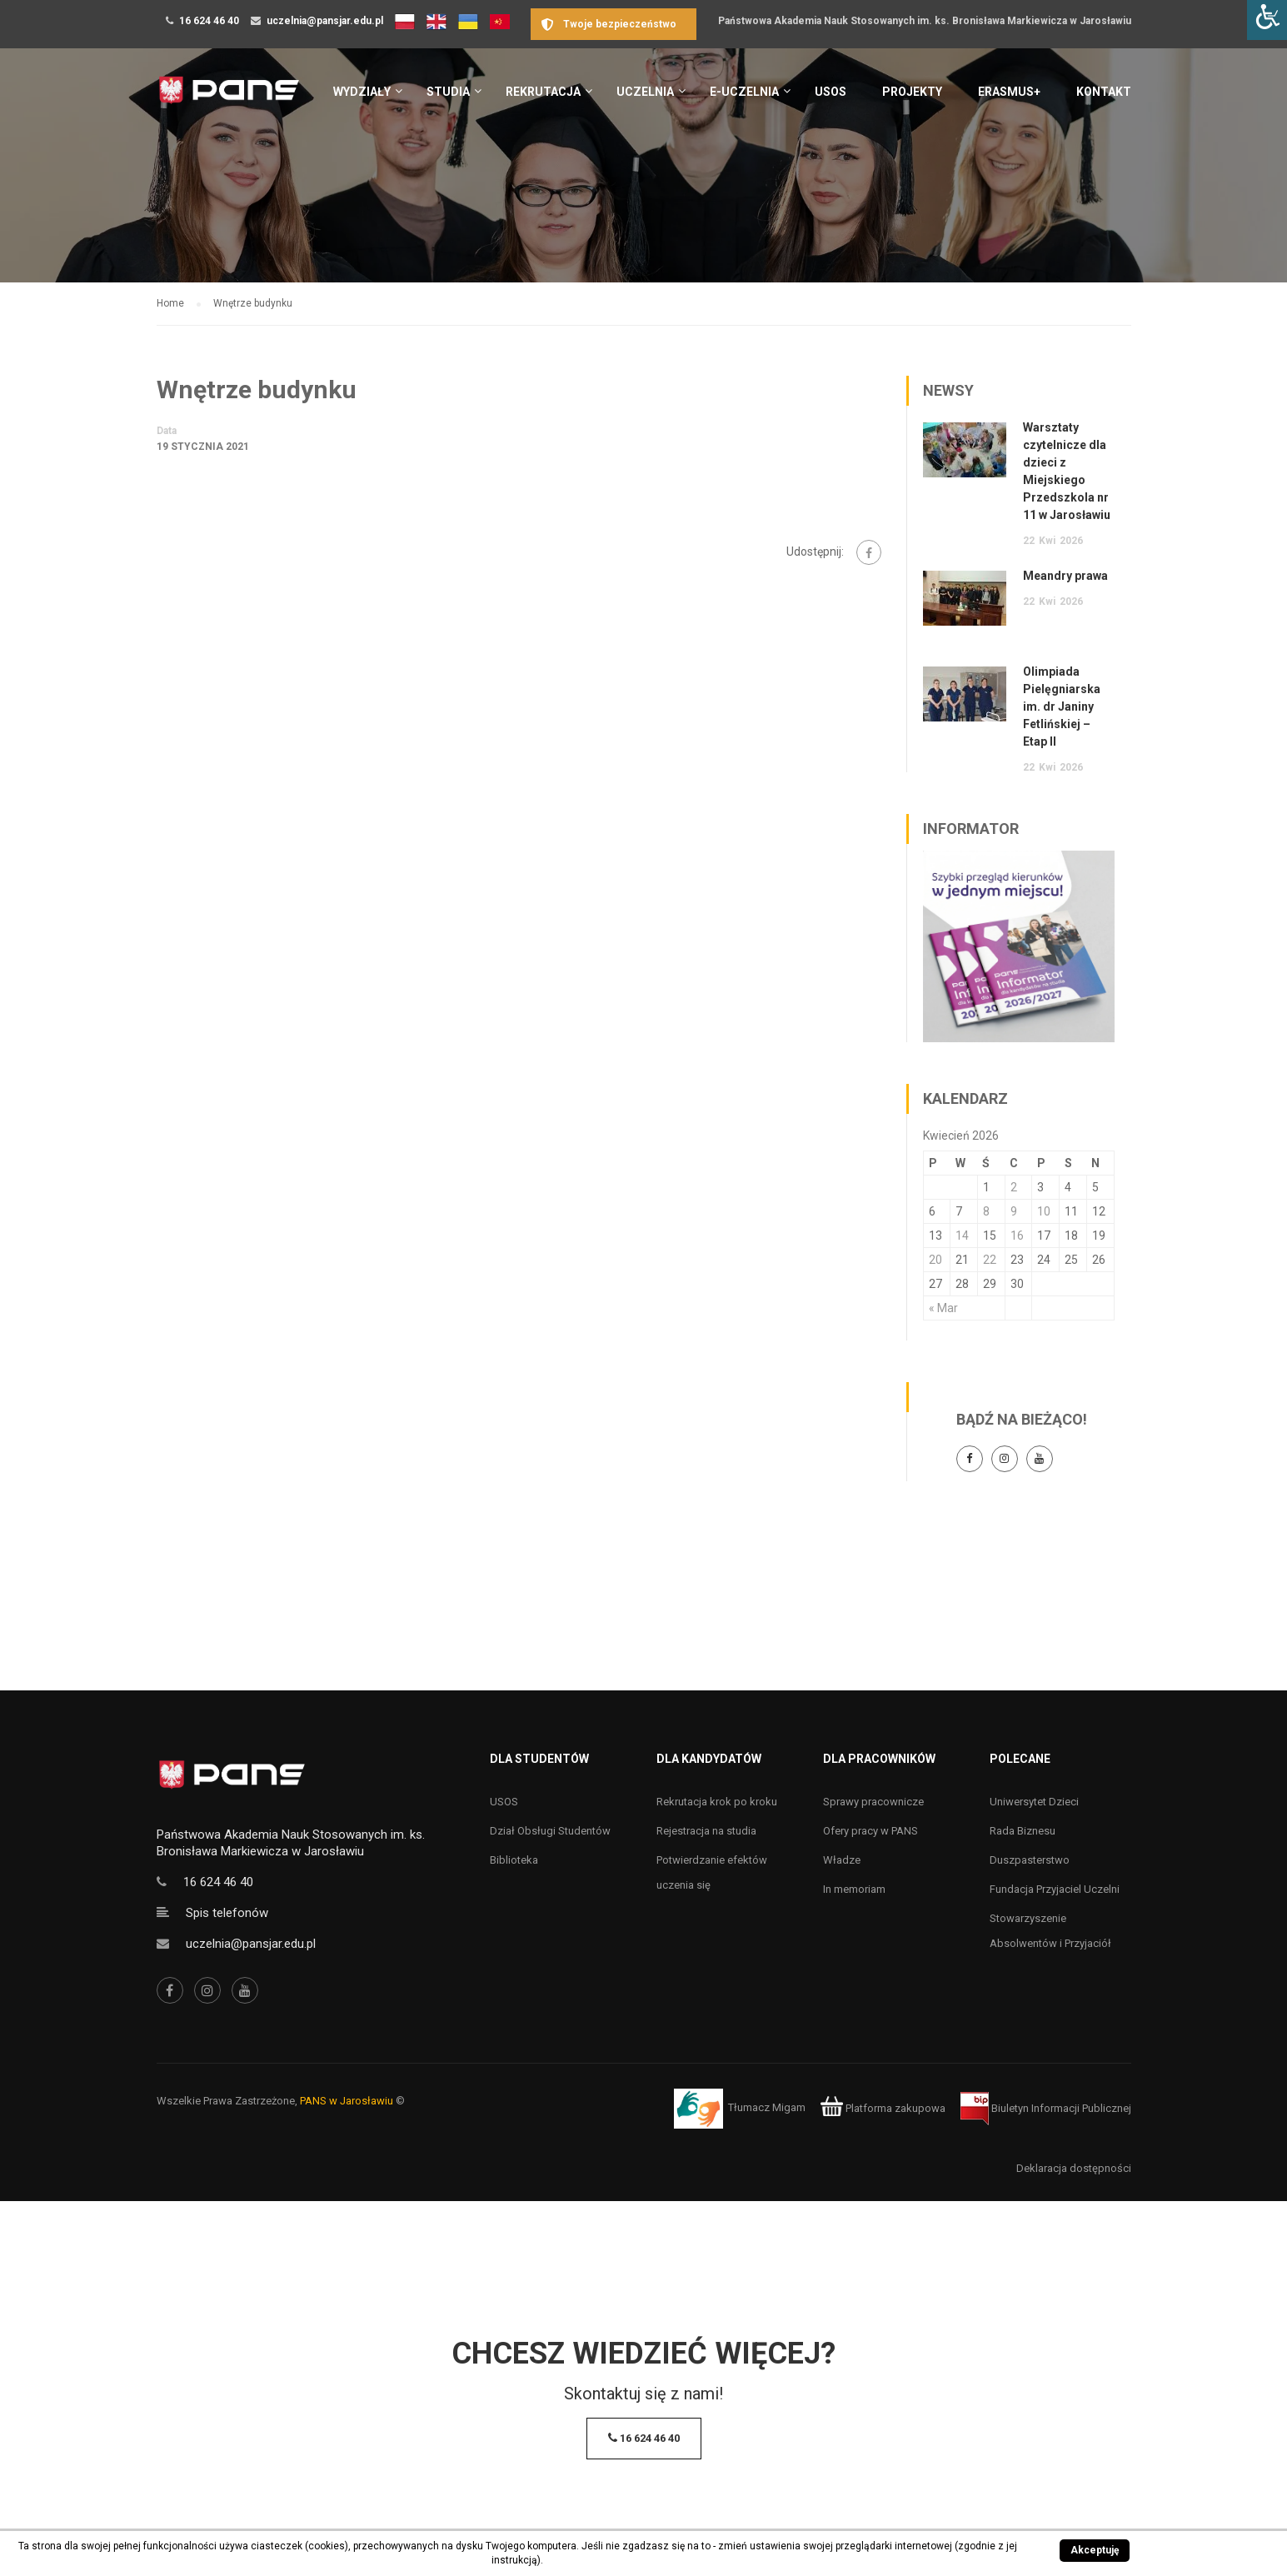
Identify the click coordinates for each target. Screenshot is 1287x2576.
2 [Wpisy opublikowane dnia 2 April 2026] (1013, 1187)
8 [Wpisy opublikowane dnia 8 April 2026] (986, 1211)
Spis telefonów (227, 1912)
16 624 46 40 (209, 21)
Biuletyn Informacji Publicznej (1045, 2108)
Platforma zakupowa (883, 2108)
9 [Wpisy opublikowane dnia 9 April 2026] (1013, 1211)
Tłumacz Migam (767, 2108)
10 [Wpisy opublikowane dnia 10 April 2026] (1043, 1211)
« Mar (943, 1308)
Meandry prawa (1065, 575)
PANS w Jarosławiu (346, 2100)
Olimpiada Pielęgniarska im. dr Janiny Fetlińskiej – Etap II (1061, 706)
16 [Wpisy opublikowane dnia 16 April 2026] (1017, 1235)
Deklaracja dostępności (1073, 2168)
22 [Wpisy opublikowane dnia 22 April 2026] (989, 1259)
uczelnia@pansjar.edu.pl (325, 21)
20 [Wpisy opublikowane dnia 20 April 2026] (935, 1259)
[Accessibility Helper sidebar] (1267, 20)
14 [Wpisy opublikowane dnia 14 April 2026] (962, 1235)
